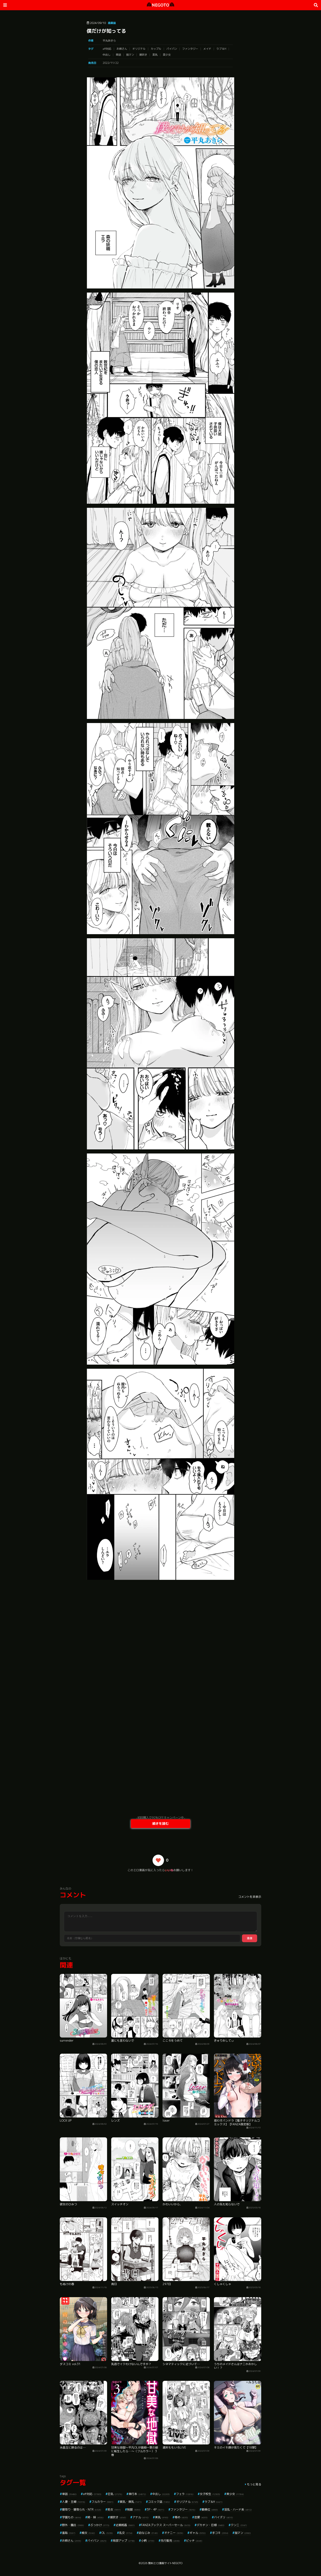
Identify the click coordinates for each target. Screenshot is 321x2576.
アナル (140, 2517)
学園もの (71, 2517)
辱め (181, 2517)
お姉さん (121, 49)
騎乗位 (210, 2509)
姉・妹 (95, 2517)
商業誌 (112, 23)
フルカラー (102, 2502)
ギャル (198, 2533)
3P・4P (155, 2509)
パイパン (171, 49)
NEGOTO (160, 5)
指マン (130, 54)
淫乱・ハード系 (238, 2509)
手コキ (220, 2533)
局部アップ (124, 2540)
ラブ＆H (221, 49)
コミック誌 (159, 2502)
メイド (207, 49)
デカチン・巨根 (210, 2525)
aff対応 (107, 49)
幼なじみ (148, 2533)
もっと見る (254, 2484)
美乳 (155, 54)
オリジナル (139, 49)
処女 (114, 2509)
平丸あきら (109, 40)
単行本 (137, 2494)
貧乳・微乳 (131, 2502)
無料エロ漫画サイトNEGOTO (165, 2563)
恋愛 (201, 2517)
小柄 (147, 2540)
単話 (118, 54)
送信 (249, 1938)
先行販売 (170, 2540)
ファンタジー (190, 49)
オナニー (173, 2533)
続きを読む (160, 1823)
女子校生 (210, 2494)
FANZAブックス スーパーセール (165, 2525)
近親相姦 (125, 2525)
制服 (133, 2509)
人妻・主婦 (73, 2502)
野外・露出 (73, 2525)
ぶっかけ (99, 2525)
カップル (156, 49)
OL (107, 2533)
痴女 (88, 2533)
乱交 (125, 2533)
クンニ (239, 2525)
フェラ (184, 2494)
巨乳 (115, 2494)
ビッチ (194, 2540)
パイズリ (223, 2517)
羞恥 (68, 2533)
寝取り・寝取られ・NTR (81, 2509)
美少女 (167, 54)
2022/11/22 (111, 63)
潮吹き (143, 54)
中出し (107, 54)
